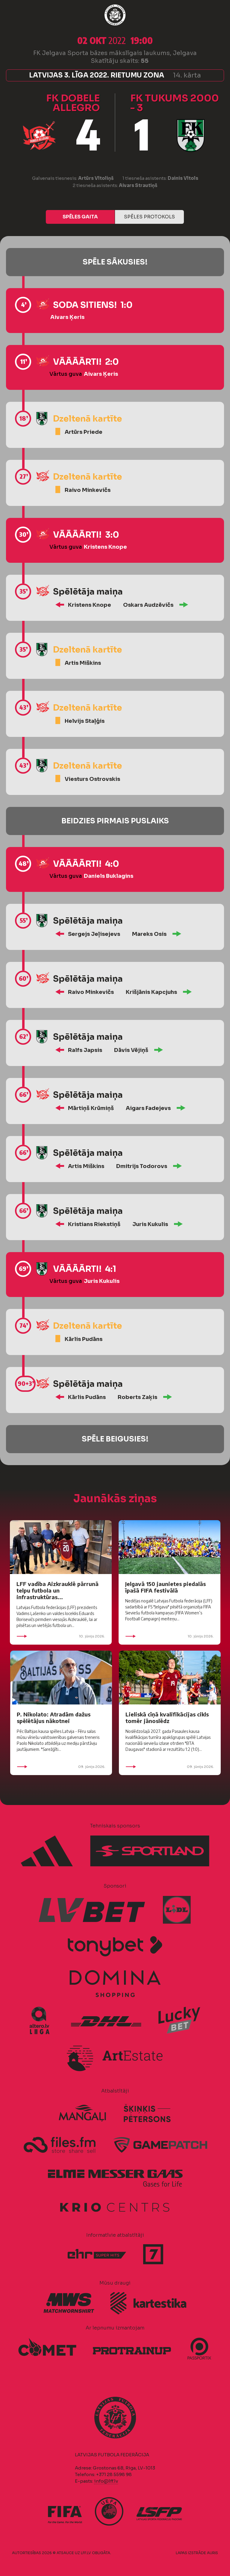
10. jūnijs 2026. (60, 1636)
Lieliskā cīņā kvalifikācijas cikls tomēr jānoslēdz (167, 1717)
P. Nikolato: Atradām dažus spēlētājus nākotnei (53, 1717)
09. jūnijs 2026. (61, 1766)
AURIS (212, 2553)
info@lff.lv (106, 2481)
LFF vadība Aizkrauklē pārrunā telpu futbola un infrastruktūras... (57, 1590)
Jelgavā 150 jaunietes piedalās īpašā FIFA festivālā (165, 1587)
